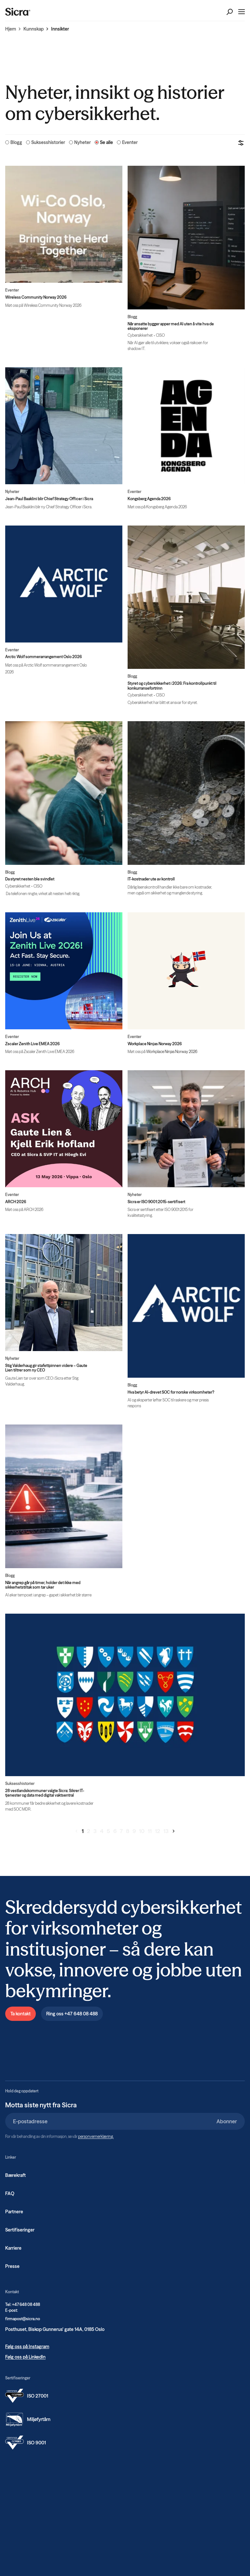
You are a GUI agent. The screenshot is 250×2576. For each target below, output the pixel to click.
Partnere (14, 2212)
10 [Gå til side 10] (142, 1831)
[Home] (18, 12)
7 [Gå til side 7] (121, 1831)
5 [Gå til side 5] (108, 1831)
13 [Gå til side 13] (166, 1831)
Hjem (10, 29)
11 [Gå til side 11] (150, 1831)
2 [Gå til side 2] (88, 1831)
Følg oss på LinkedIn (25, 2357)
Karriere (13, 2248)
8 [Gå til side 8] (127, 1831)
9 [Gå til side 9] (134, 1831)
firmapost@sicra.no (22, 2318)
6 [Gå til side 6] (115, 1831)
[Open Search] (229, 11)
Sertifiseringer (20, 2230)
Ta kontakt (20, 2014)
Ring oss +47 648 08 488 (72, 2014)
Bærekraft (15, 2175)
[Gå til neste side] (174, 1831)
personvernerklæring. (96, 2136)
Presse (12, 2266)
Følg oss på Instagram (27, 2346)
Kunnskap (33, 29)
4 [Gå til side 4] (102, 1831)
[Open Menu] (241, 11)
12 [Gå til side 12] (157, 1831)
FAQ (9, 2193)
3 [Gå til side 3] (95, 1831)
